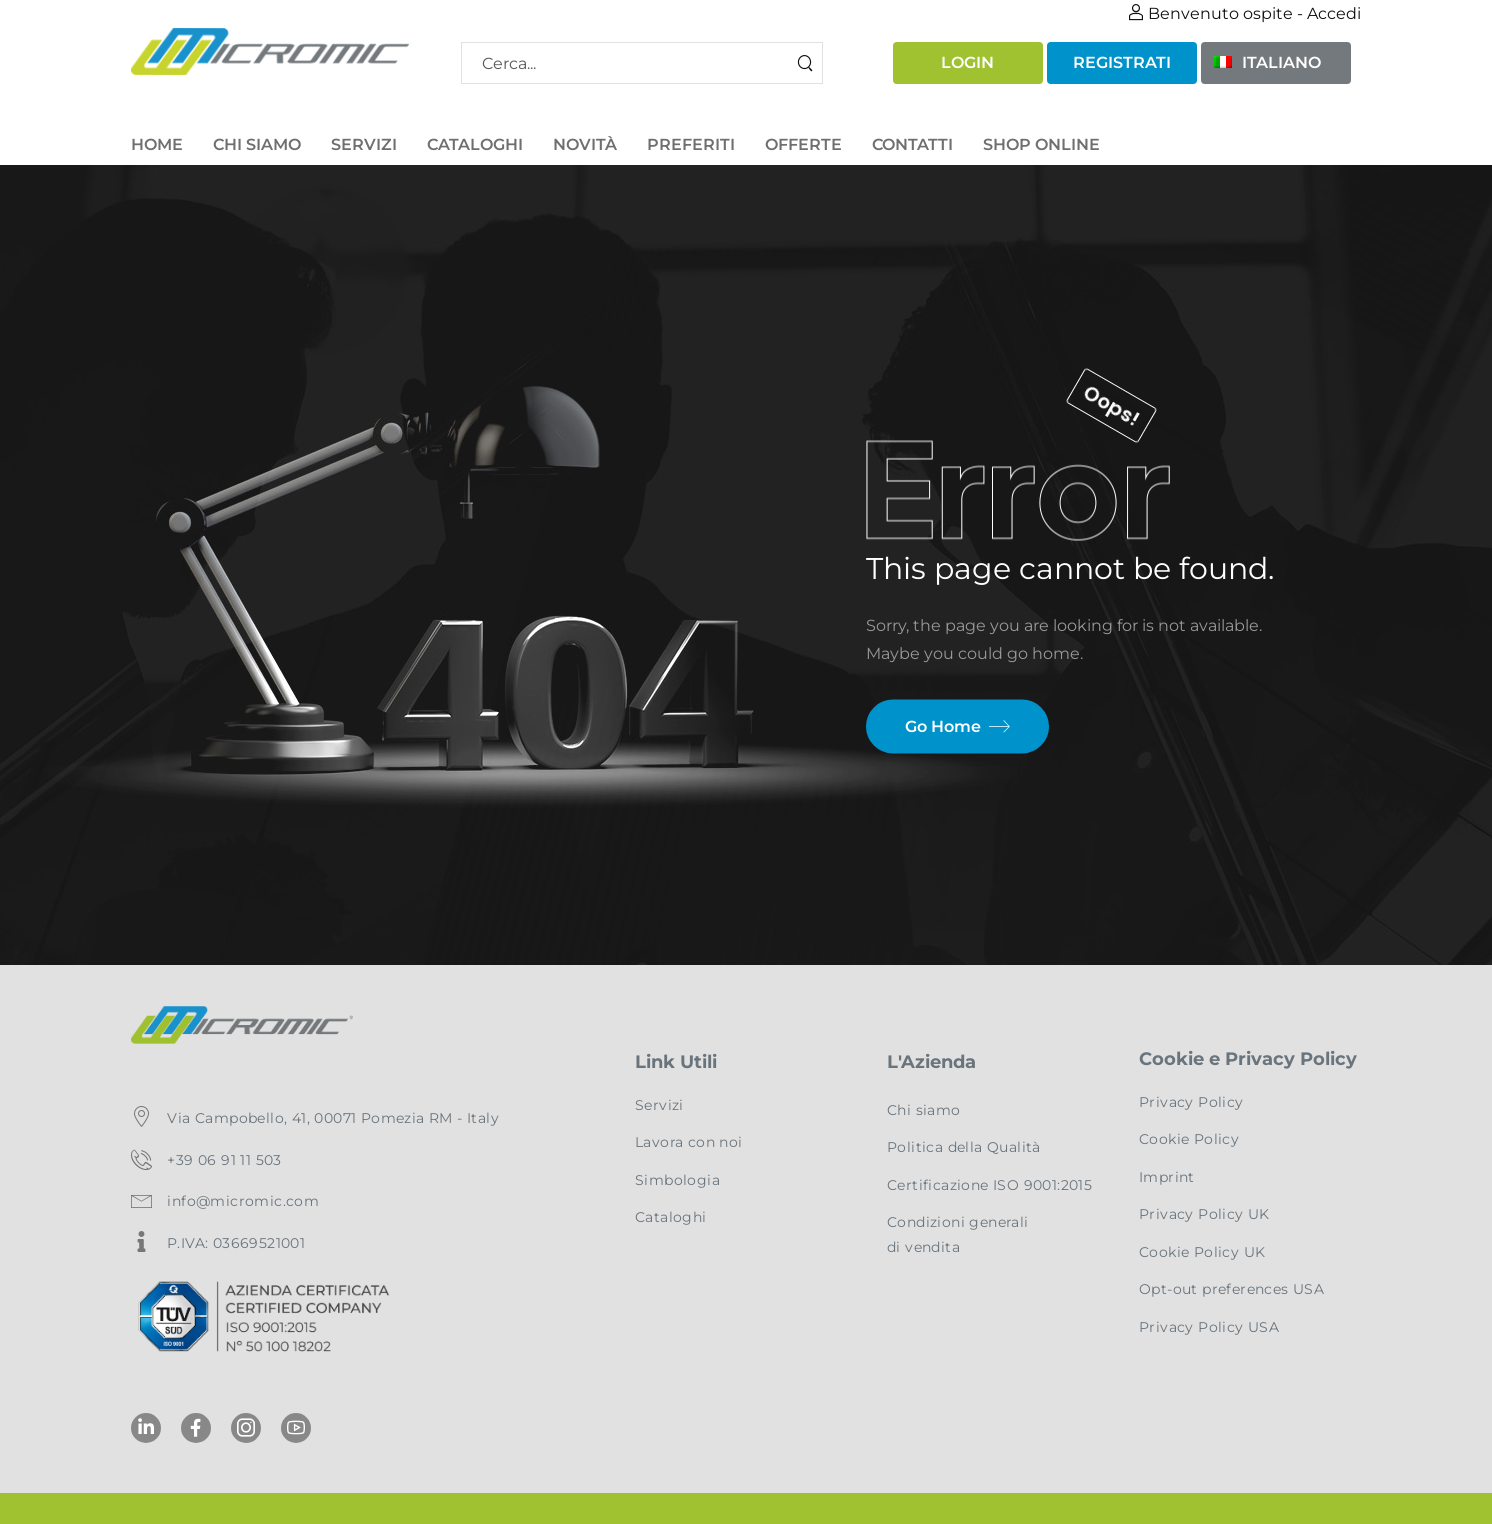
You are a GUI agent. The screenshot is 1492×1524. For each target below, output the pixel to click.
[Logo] (270, 51)
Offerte (803, 144)
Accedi (1334, 13)
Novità (585, 144)
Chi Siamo (257, 144)
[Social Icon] (146, 1428)
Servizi (364, 144)
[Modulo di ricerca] (642, 63)
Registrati (1122, 62)
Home (157, 144)
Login (967, 62)
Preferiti (691, 144)
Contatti (912, 144)
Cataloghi (475, 144)
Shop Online (1041, 144)
